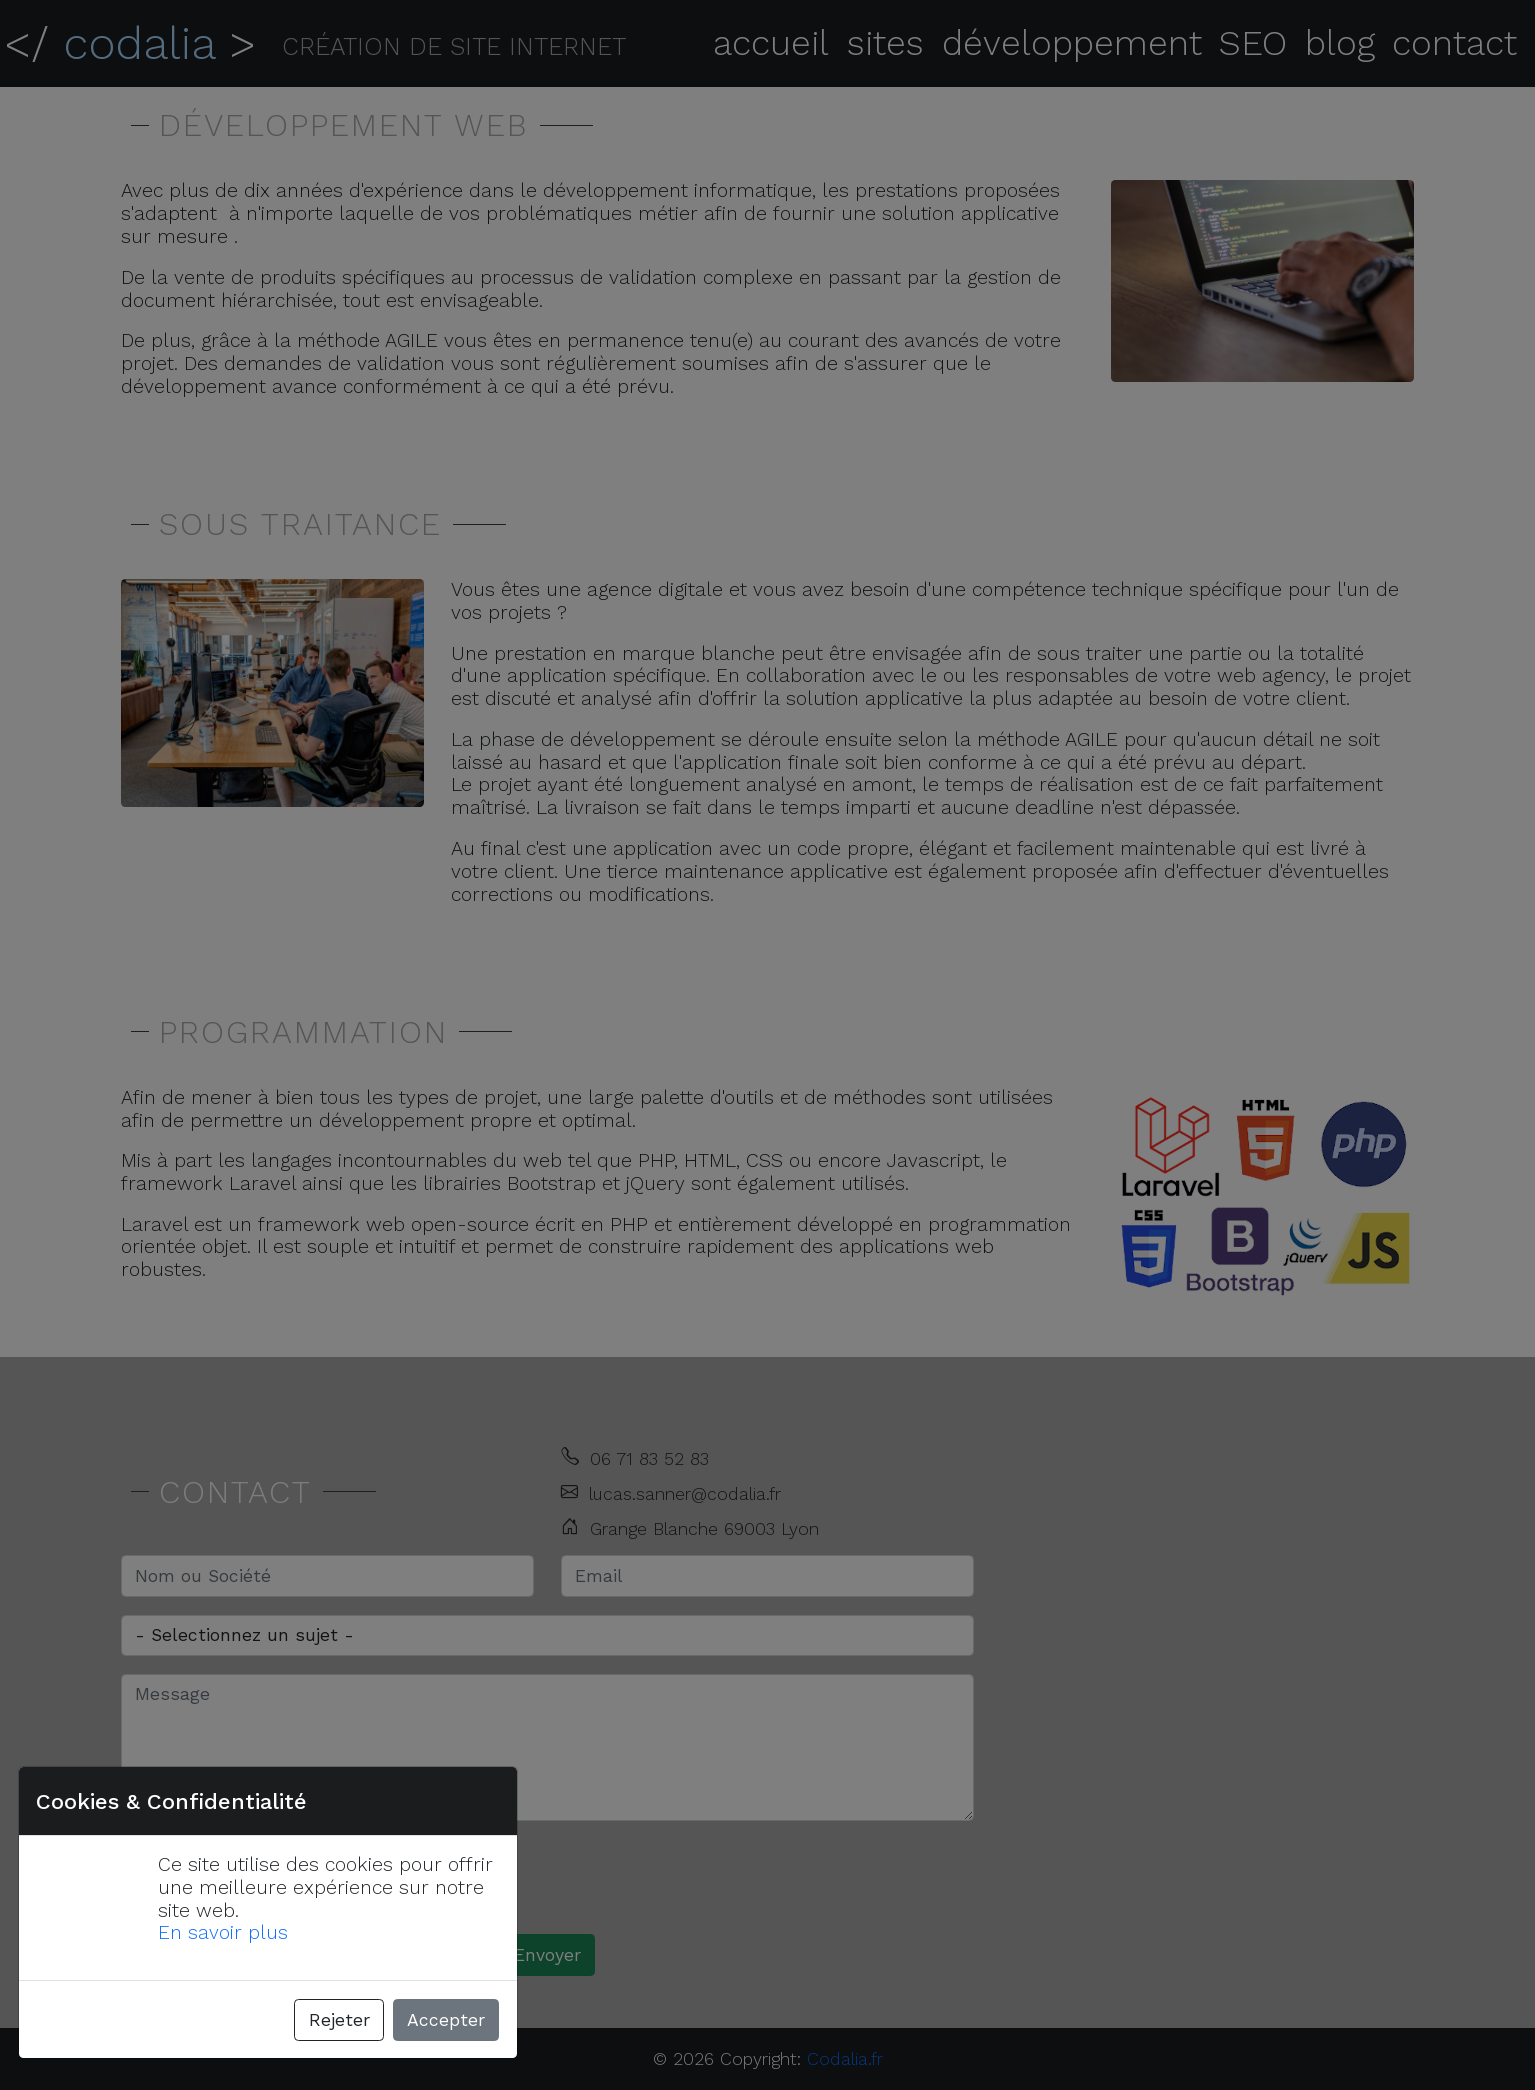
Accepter (446, 2020)
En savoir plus (223, 1933)
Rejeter (339, 2020)
